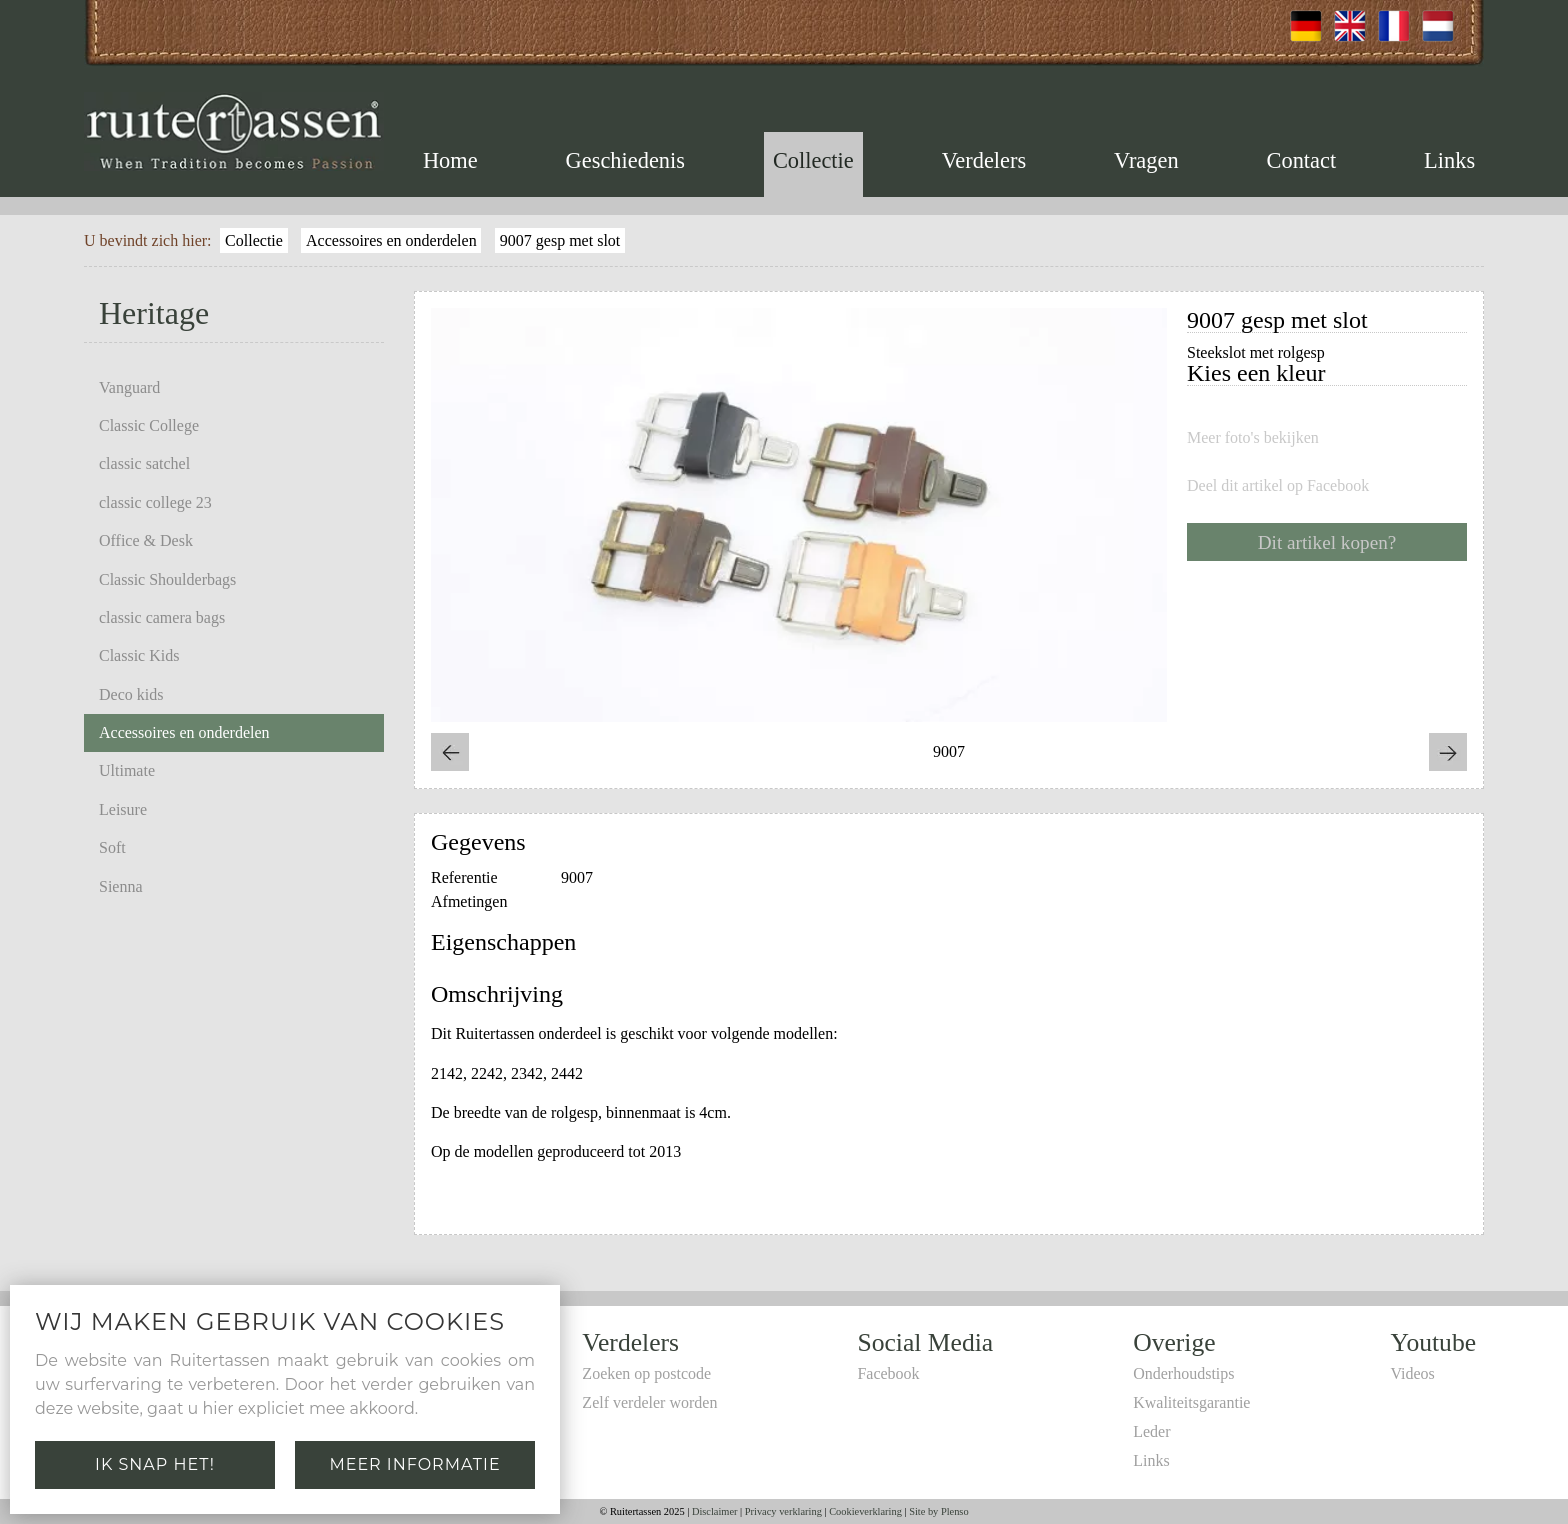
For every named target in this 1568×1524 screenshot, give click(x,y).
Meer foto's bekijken (1253, 438)
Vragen (1146, 160)
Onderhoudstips (1183, 1373)
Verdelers (984, 160)
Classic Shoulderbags (167, 579)
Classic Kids (139, 655)
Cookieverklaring (865, 1511)
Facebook (888, 1373)
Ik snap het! (155, 1464)
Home (450, 160)
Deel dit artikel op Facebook (1278, 486)
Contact (1302, 160)
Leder (1151, 1431)
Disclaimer (715, 1511)
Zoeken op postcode (646, 1373)
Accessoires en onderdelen (391, 240)
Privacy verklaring (783, 1511)
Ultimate (127, 770)
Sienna (121, 886)
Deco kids (131, 694)
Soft (112, 847)
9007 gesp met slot (560, 240)
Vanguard (129, 387)
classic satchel (144, 463)
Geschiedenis (625, 160)
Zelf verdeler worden (649, 1402)
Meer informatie (414, 1464)
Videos (1412, 1373)
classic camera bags (162, 617)
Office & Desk (146, 540)
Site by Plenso (938, 1511)
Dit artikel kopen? (1327, 542)
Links (1449, 160)
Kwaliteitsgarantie (1191, 1402)
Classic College (149, 425)
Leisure (123, 809)
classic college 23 (155, 502)
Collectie (813, 160)
